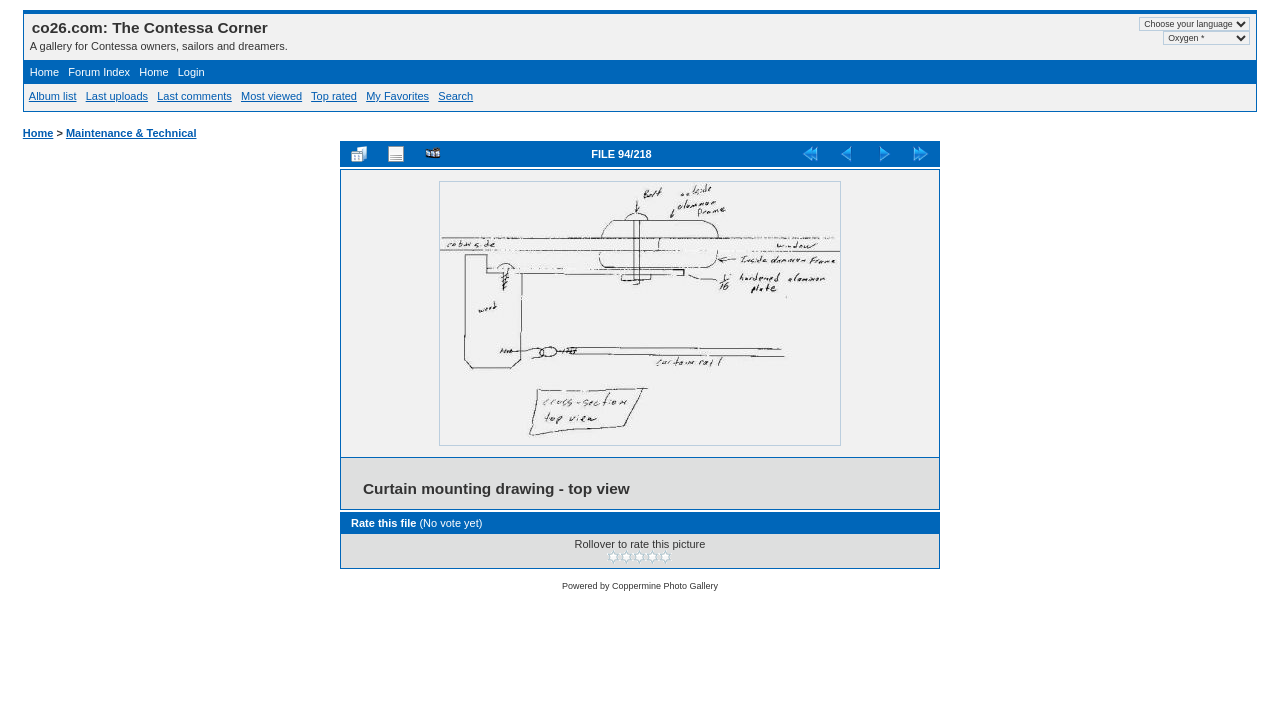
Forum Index (99, 72)
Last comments (194, 96)
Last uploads (117, 96)
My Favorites (397, 96)
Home (44, 72)
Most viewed (271, 96)
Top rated (334, 96)
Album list (53, 96)
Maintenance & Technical (131, 133)
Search (455, 96)
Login (191, 72)
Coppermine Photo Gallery (665, 586)
